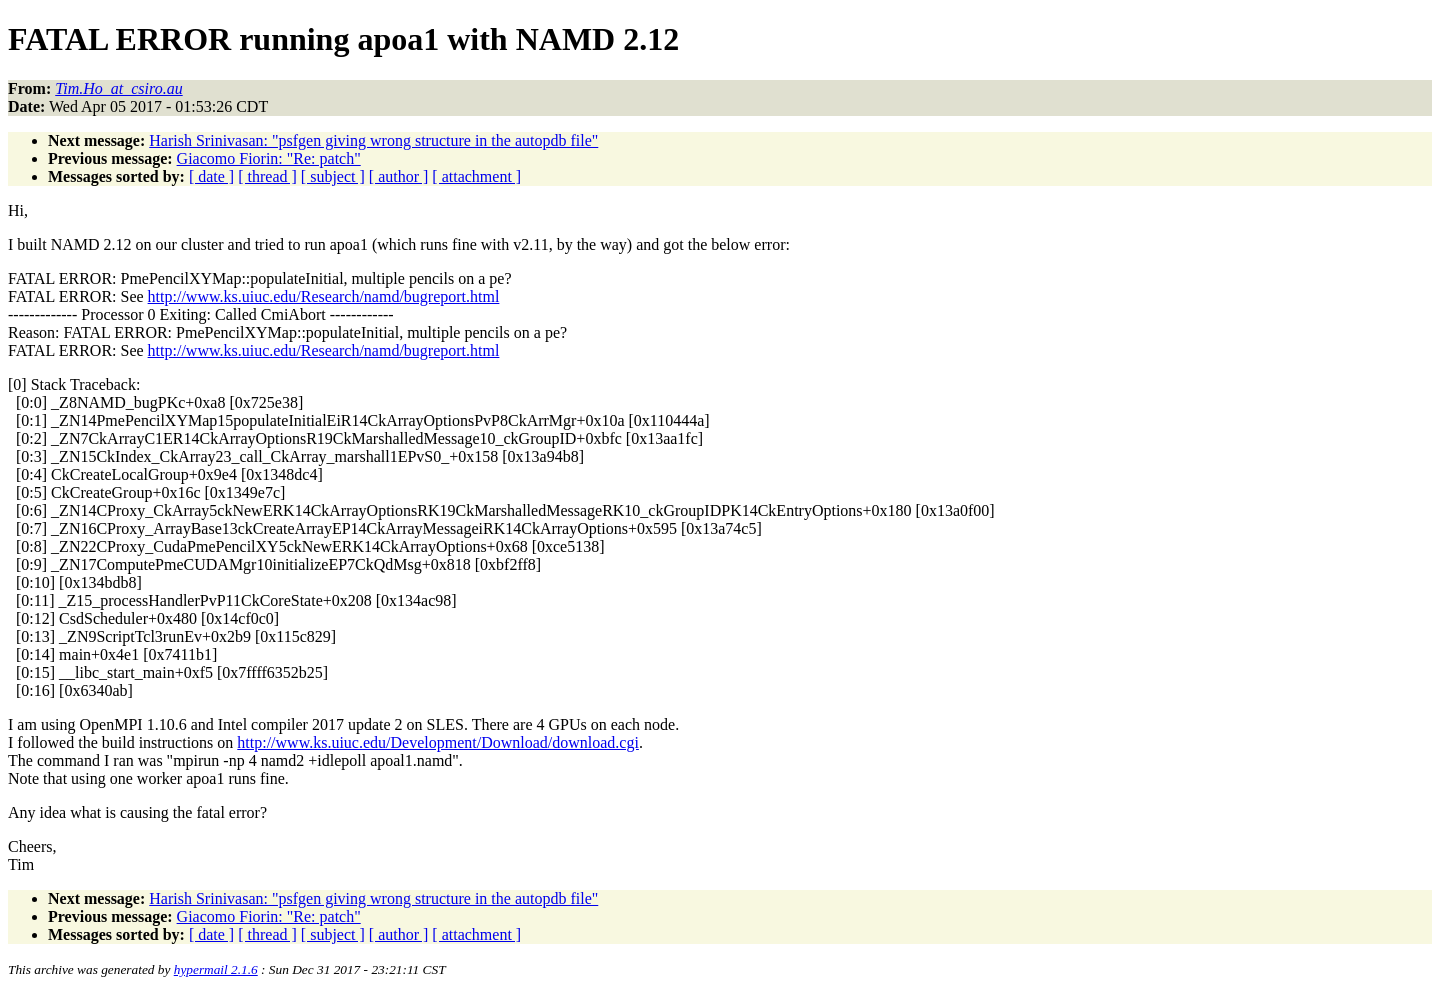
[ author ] (399, 176)
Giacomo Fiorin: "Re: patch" (269, 158)
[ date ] (211, 176)
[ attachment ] (476, 176)
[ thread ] (267, 176)
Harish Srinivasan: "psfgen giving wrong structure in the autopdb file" (373, 140)
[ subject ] (333, 176)
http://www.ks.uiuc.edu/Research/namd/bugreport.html (324, 296)
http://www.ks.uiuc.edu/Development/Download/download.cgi (438, 742)
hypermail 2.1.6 (216, 969)
